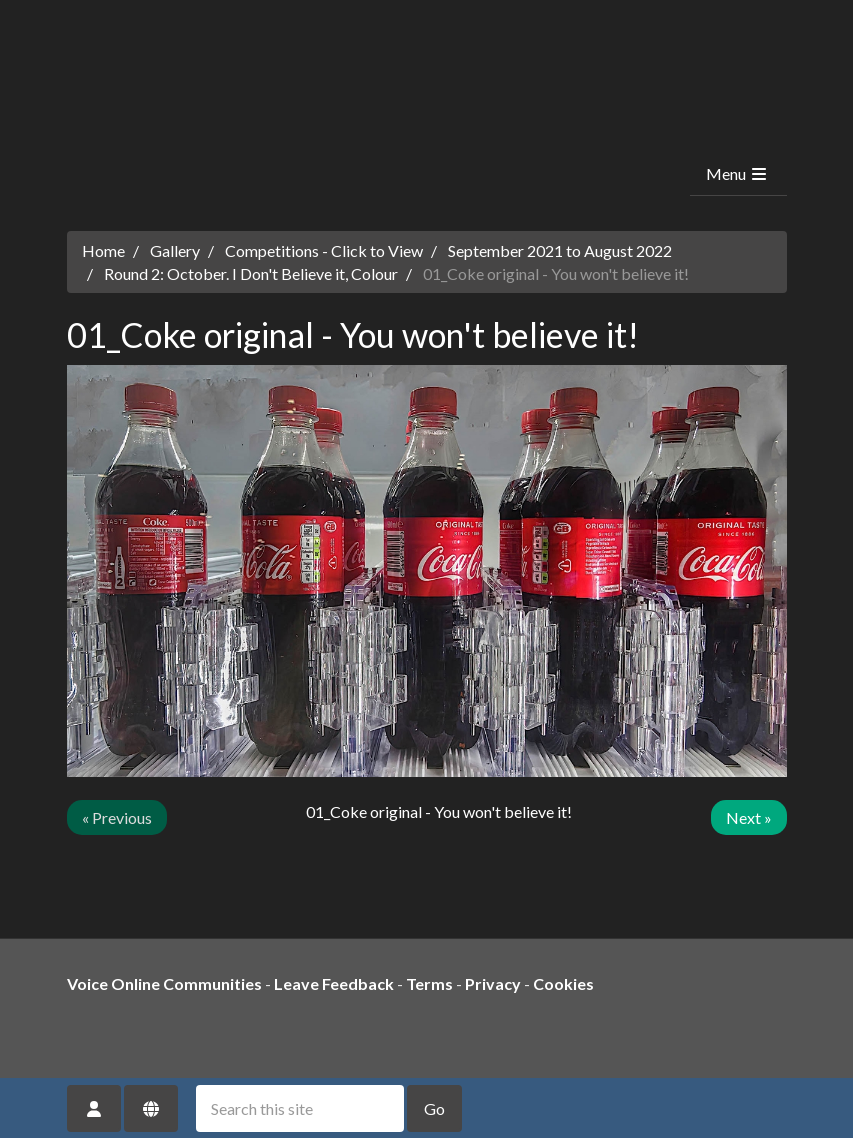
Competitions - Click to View (324, 250)
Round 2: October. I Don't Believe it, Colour (251, 273)
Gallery (175, 250)
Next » (749, 817)
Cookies (563, 983)
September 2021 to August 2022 (560, 250)
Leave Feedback (334, 983)
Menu (737, 173)
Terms (429, 983)
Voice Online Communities (164, 983)
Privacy (493, 983)
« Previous (117, 817)
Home (103, 250)
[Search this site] (300, 1108)
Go (434, 1108)
